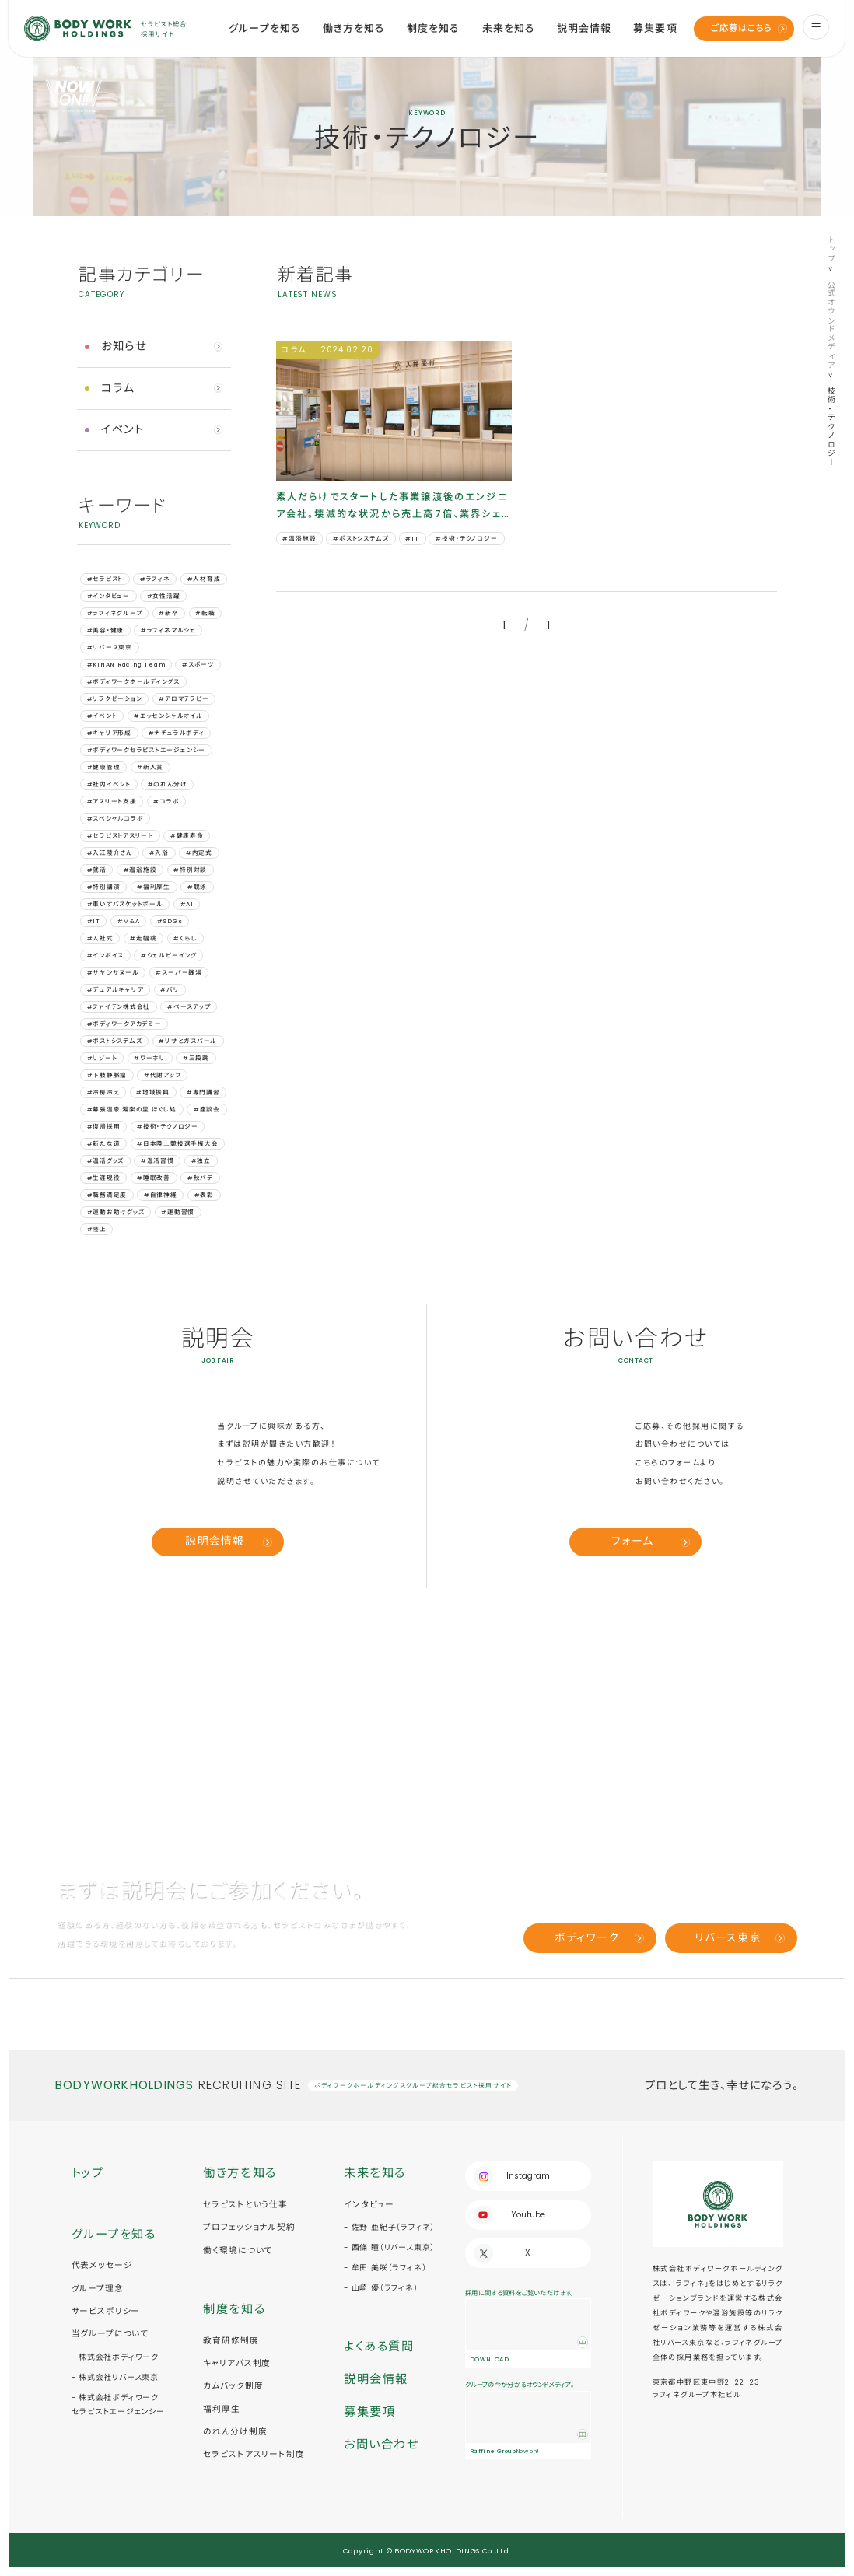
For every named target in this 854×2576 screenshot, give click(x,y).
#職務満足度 (107, 1195)
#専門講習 (203, 1092)
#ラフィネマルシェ (168, 630)
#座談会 (207, 1109)
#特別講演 (104, 887)
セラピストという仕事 (245, 2204)
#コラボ (166, 801)
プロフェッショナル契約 (249, 2227)
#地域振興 (153, 1092)
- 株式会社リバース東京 (115, 2377)
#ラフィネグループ (114, 613)
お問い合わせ (381, 2444)
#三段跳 (196, 1058)
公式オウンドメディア (831, 324)
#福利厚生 (153, 887)
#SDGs (170, 921)
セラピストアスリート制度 (253, 2454)
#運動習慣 (177, 1212)
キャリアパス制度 (237, 2363)
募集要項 (655, 28)
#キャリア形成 (109, 733)
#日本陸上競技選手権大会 (177, 1143)
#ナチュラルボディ (177, 733)
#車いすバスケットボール (125, 904)
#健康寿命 (187, 835)
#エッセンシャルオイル (168, 716)
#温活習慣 (157, 1161)
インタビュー (369, 2204)
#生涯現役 (104, 1178)
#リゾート (102, 1058)
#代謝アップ (162, 1075)
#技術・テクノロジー (167, 1126)
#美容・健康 (105, 630)
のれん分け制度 (235, 2432)
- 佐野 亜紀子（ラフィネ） (389, 2227)
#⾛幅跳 (143, 938)
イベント (123, 429)
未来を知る (508, 28)
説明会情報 (584, 28)
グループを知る (264, 28)
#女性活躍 (163, 596)
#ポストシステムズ (114, 1041)
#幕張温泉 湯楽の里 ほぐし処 (132, 1109)
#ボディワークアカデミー (124, 1024)
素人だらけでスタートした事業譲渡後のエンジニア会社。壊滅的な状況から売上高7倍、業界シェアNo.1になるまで (392, 506)
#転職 (205, 613)
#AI (187, 904)
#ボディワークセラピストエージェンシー (146, 750)
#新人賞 (150, 767)
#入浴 (159, 853)
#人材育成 (204, 579)
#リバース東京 (109, 647)
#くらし (185, 938)
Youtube (528, 2215)
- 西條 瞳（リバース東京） (389, 2247)
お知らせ (124, 346)
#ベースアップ (188, 1007)
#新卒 (168, 613)
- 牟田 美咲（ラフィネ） (385, 2268)
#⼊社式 (100, 938)
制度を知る (433, 28)
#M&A (128, 921)
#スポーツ (198, 664)
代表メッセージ (102, 2265)
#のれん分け (167, 784)
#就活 (97, 870)
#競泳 (197, 887)
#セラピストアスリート (120, 835)
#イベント (102, 716)
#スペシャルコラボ (115, 818)
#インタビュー (108, 596)
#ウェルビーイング (169, 955)
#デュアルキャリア (115, 989)
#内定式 (199, 853)
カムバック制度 (233, 2386)
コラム (118, 388)
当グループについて (110, 2334)
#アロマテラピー (183, 699)
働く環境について (237, 2250)
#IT (93, 921)
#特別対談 (190, 870)
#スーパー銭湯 (178, 972)
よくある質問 (379, 2346)
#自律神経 (160, 1195)
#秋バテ (200, 1178)
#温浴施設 (140, 870)
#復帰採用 (104, 1126)
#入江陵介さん (109, 853)
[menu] (816, 27)
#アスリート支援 (112, 801)
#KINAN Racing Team (126, 664)
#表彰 (204, 1195)
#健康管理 (104, 767)
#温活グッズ (105, 1161)
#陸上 (97, 1229)
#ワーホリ (150, 1058)
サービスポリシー (106, 2311)
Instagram (528, 2176)
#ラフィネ (155, 579)
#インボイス (105, 955)
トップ (831, 249)
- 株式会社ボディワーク (115, 2357)
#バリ (169, 989)
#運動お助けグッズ (116, 1212)
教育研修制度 (230, 2341)
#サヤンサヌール (113, 972)
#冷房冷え (103, 1092)
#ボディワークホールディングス (133, 681)
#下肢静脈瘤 (107, 1075)
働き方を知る (354, 28)
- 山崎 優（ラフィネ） (381, 2288)
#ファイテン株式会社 (119, 1007)
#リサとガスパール (188, 1041)
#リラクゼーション (114, 699)
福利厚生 (221, 2409)
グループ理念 (98, 2288)
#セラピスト (105, 579)
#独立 (201, 1161)
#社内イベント (109, 784)
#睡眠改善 (153, 1178)
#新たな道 (104, 1143)
